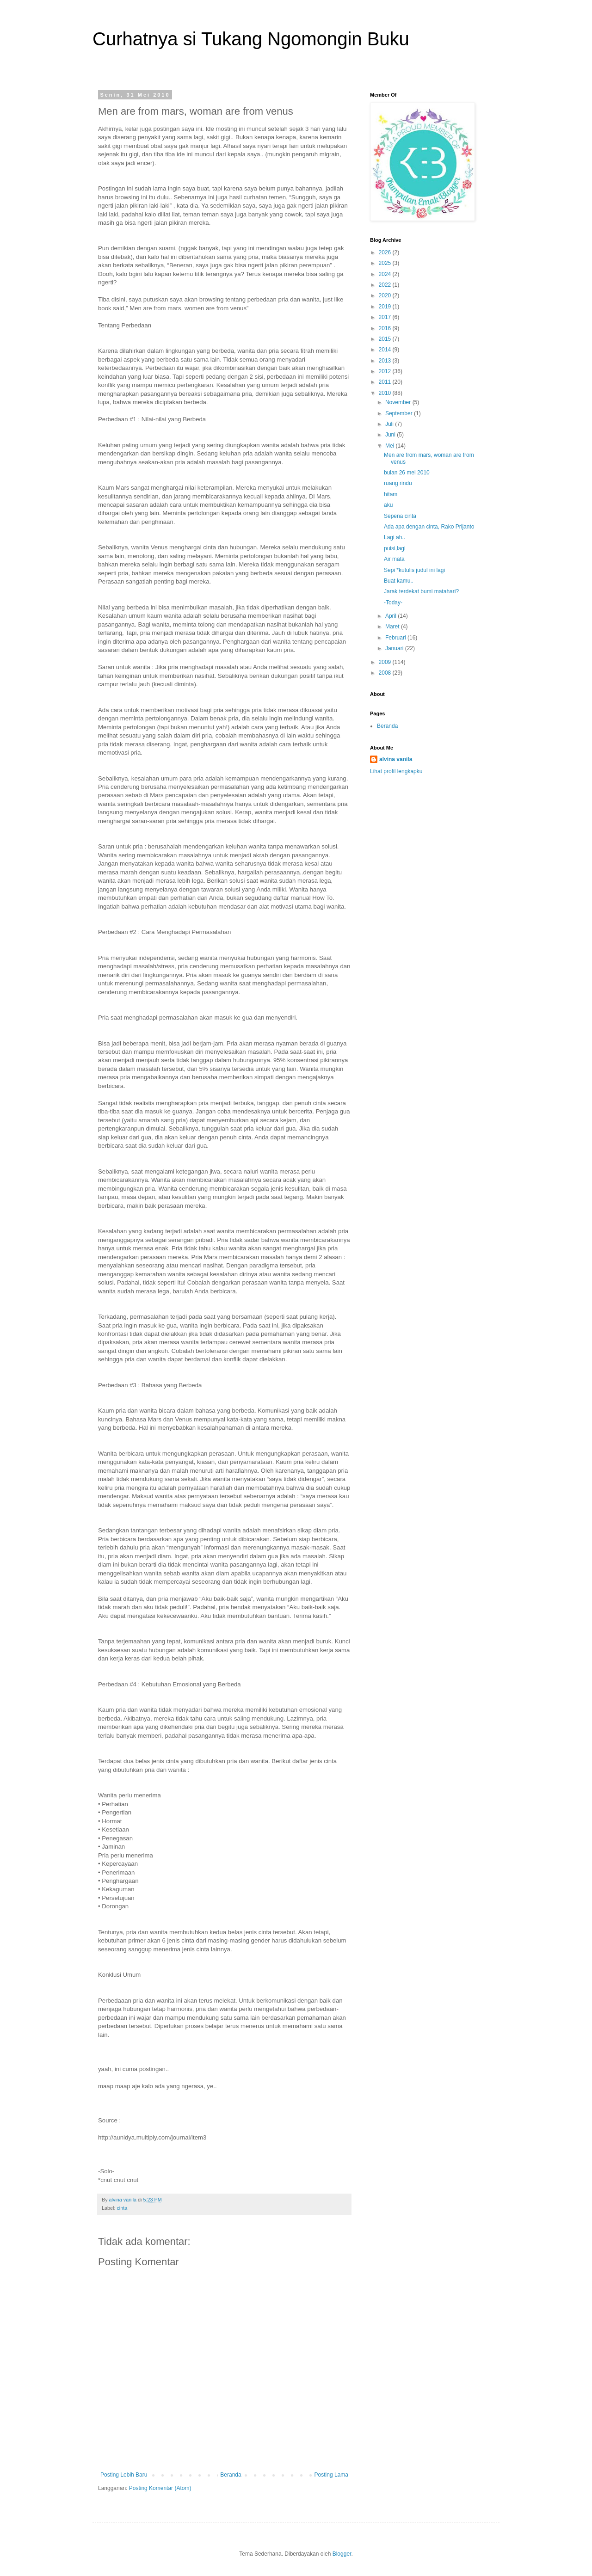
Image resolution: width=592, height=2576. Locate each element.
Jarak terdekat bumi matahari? (421, 591)
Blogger (342, 2554)
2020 (386, 295)
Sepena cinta (400, 516)
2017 (386, 317)
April (391, 616)
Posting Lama (331, 2474)
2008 (386, 673)
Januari (395, 648)
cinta (122, 2208)
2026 (386, 252)
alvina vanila (395, 759)
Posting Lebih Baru (123, 2474)
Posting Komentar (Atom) (160, 2488)
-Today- (393, 602)
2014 (386, 349)
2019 (386, 306)
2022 (386, 285)
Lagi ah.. (394, 537)
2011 (386, 382)
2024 (386, 274)
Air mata (394, 559)
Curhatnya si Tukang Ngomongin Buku (250, 39)
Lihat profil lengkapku (396, 771)
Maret (393, 626)
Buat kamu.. (398, 581)
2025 (386, 263)
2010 (386, 393)
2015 (386, 339)
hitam (390, 494)
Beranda (230, 2474)
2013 (386, 360)
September (399, 413)
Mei (390, 446)
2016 (386, 328)
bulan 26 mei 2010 (407, 472)
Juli (390, 424)
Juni (391, 434)
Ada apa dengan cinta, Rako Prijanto (429, 526)
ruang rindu (398, 483)
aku (388, 505)
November (399, 402)
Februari (396, 637)
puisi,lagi (395, 548)
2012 (386, 371)
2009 (386, 662)
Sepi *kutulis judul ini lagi (414, 570)
